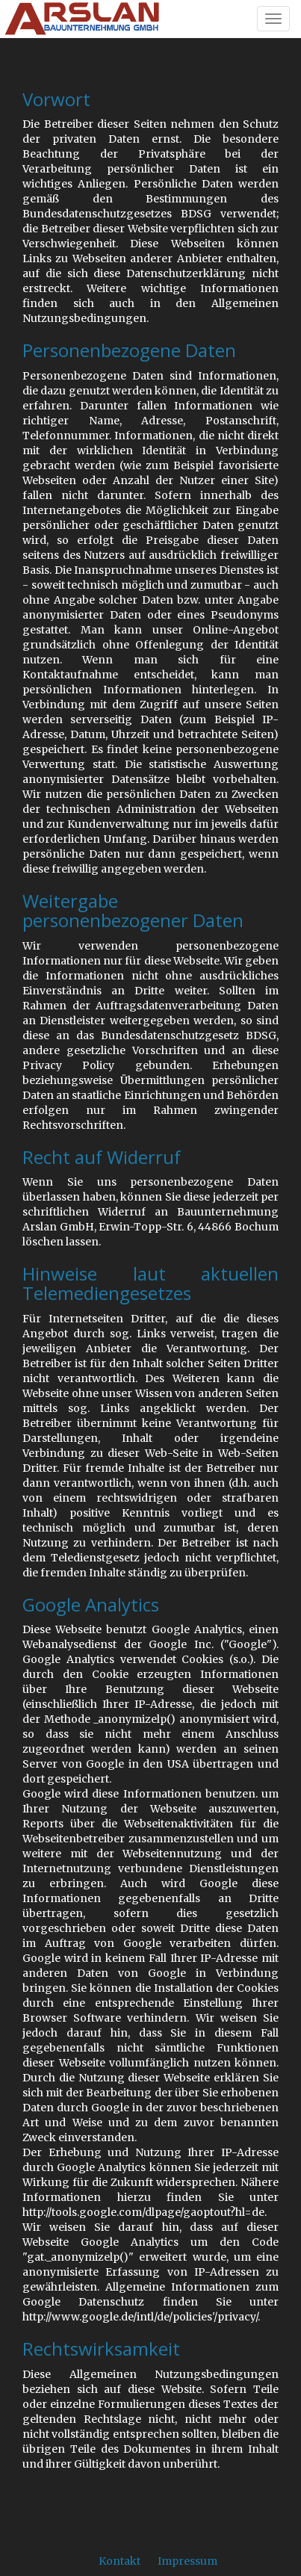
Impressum (187, 2561)
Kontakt (119, 2561)
